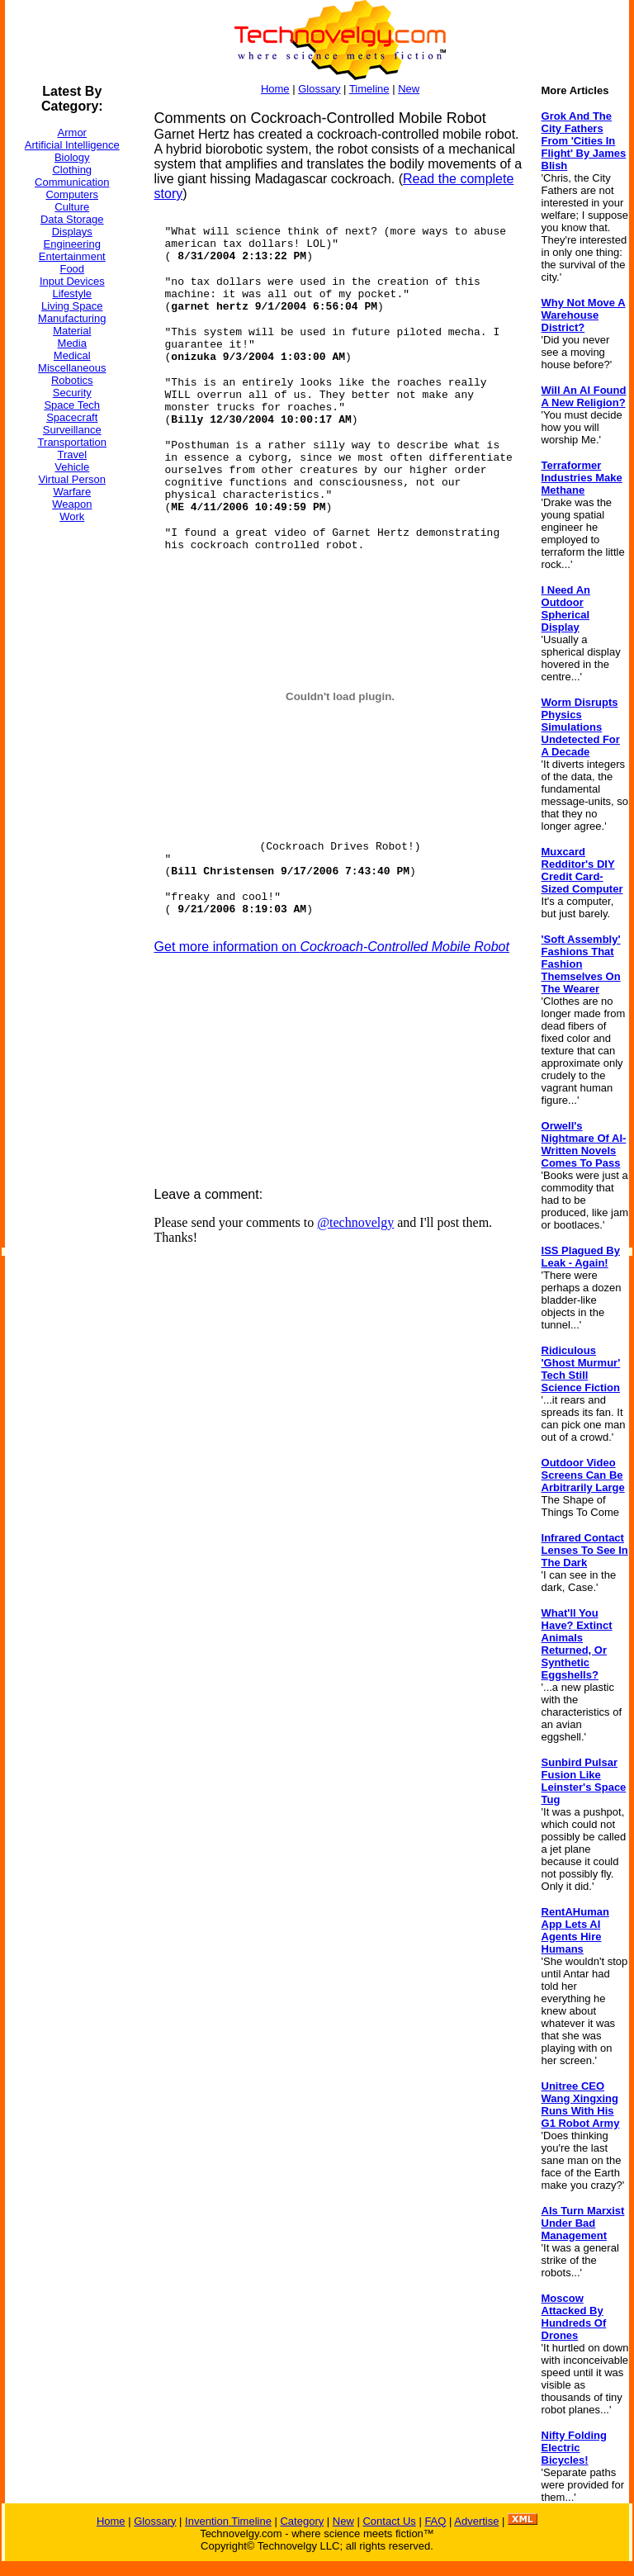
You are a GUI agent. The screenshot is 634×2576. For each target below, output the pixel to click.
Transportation (72, 442)
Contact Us (388, 2521)
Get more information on (331, 947)
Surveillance (72, 430)
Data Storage (72, 219)
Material (72, 330)
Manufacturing (72, 318)
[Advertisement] (71, 783)
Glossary (319, 89)
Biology (72, 157)
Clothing (72, 169)
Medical (72, 355)
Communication (72, 182)
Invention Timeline (228, 2521)
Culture (71, 207)
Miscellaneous (72, 368)
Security (72, 392)
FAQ (435, 2521)
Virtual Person (72, 479)
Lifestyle (72, 293)
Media (72, 343)
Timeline (369, 89)
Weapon (72, 504)
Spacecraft (71, 417)
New (408, 89)
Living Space (71, 306)
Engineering (72, 244)
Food (71, 269)
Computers (71, 194)
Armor (72, 132)
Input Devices (72, 281)
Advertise (476, 2521)
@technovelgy (355, 1222)
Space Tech (72, 405)
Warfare (72, 491)
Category (302, 2521)
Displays (72, 231)
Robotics (72, 380)
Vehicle (71, 467)
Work (71, 516)
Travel (72, 454)
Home (275, 89)
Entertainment (72, 256)
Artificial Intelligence (72, 145)
